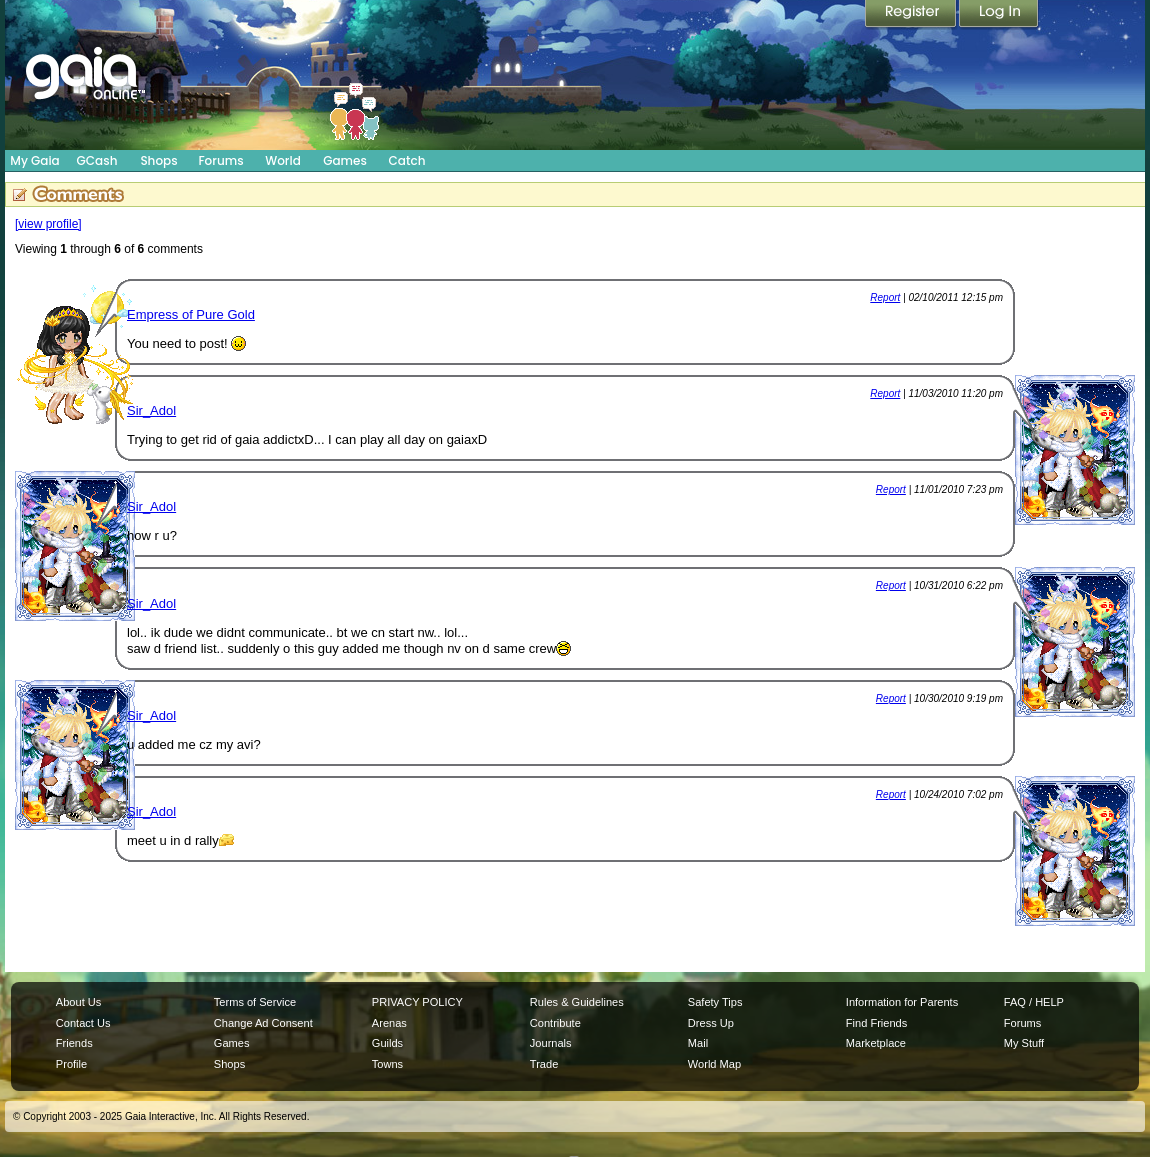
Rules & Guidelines (577, 1002)
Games (345, 160)
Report (885, 297)
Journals (551, 1043)
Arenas (389, 1023)
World (283, 160)
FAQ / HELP (1034, 1002)
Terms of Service (255, 1002)
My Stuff (1024, 1043)
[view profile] (48, 224)
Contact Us (83, 1023)
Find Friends (876, 1023)
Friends (74, 1043)
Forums (220, 160)
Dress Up (711, 1023)
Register (912, 15)
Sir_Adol (151, 410)
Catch (407, 160)
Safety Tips (715, 1002)
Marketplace (876, 1043)
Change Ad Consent (263, 1023)
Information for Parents (902, 1002)
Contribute (555, 1023)
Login (999, 15)
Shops (158, 160)
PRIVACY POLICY (417, 1002)
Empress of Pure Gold (191, 314)
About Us (78, 1002)
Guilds (387, 1043)
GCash (97, 160)
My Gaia (34, 160)
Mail (698, 1043)
